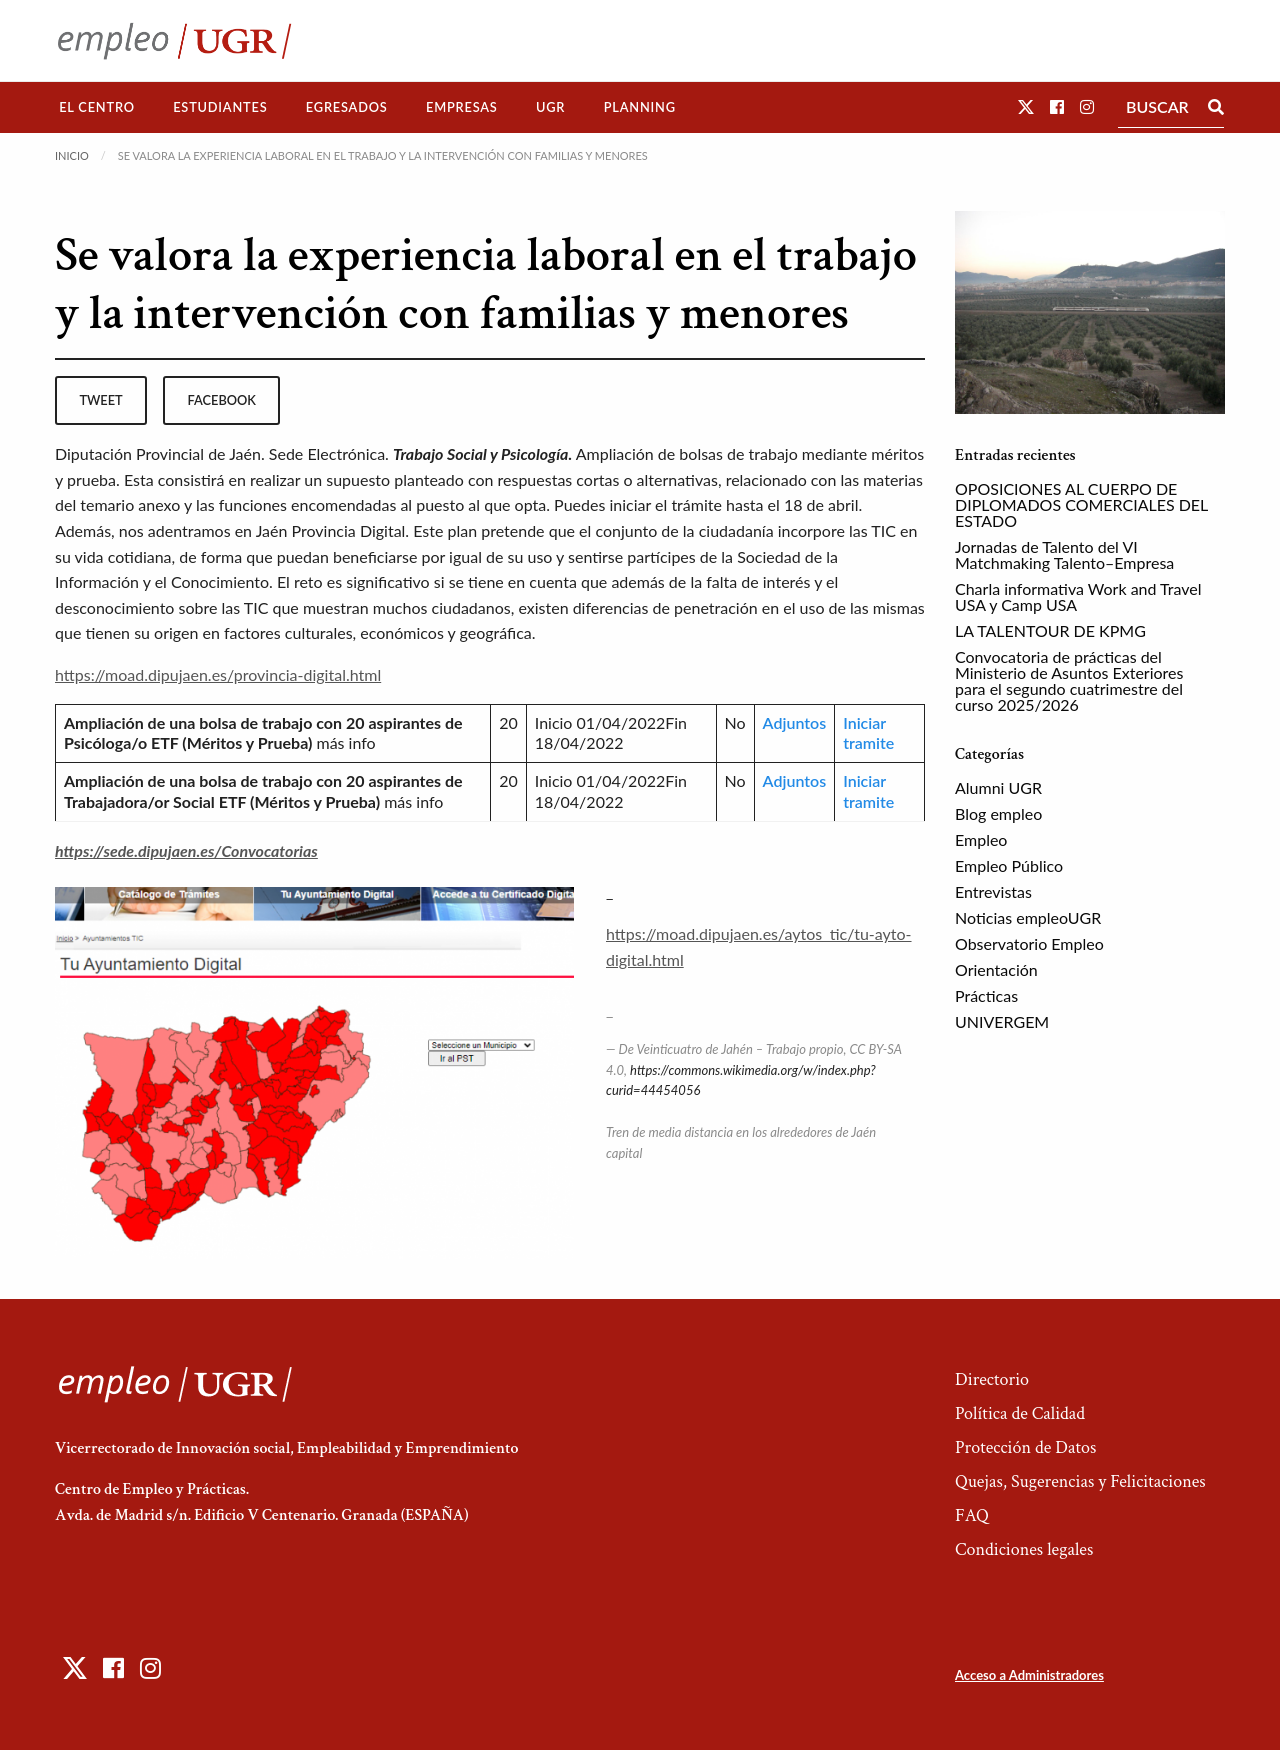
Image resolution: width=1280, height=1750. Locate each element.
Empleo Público (1009, 865)
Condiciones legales (1024, 1549)
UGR (550, 107)
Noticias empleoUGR (1028, 917)
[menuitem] (97, 107)
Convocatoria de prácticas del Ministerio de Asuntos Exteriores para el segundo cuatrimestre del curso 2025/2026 (1069, 680)
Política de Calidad (1020, 1413)
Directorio (992, 1379)
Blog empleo (998, 813)
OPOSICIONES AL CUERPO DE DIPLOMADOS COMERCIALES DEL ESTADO (1081, 504)
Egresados (347, 107)
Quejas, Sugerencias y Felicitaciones (1080, 1481)
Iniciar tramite (868, 733)
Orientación (996, 969)
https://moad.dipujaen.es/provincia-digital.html (218, 674)
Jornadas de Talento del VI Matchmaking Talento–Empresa (1064, 554)
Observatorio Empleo (1029, 943)
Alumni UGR (998, 787)
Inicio (72, 155)
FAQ (972, 1515)
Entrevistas (993, 891)
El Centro (97, 107)
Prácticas (986, 995)
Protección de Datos (1025, 1447)
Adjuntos (795, 722)
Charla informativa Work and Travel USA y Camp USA (1078, 596)
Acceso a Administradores (1029, 1675)
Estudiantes (220, 107)
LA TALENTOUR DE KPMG (1050, 630)
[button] (1026, 106)
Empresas (462, 107)
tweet (100, 400)
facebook (222, 400)
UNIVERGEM (1002, 1021)
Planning (640, 107)
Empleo (981, 839)
